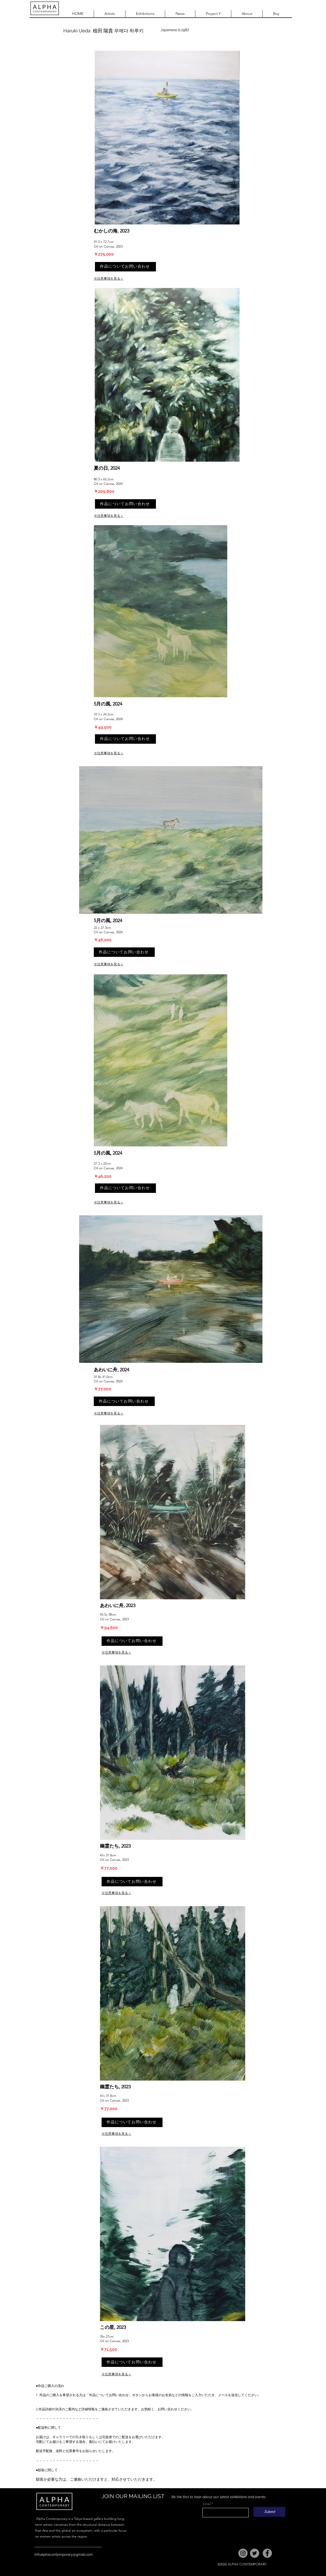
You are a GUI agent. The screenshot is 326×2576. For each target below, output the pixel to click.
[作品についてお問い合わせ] (125, 266)
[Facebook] (267, 2553)
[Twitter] (254, 2553)
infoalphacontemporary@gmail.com (63, 2554)
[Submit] (269, 2512)
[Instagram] (243, 2553)
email (206, 2503)
